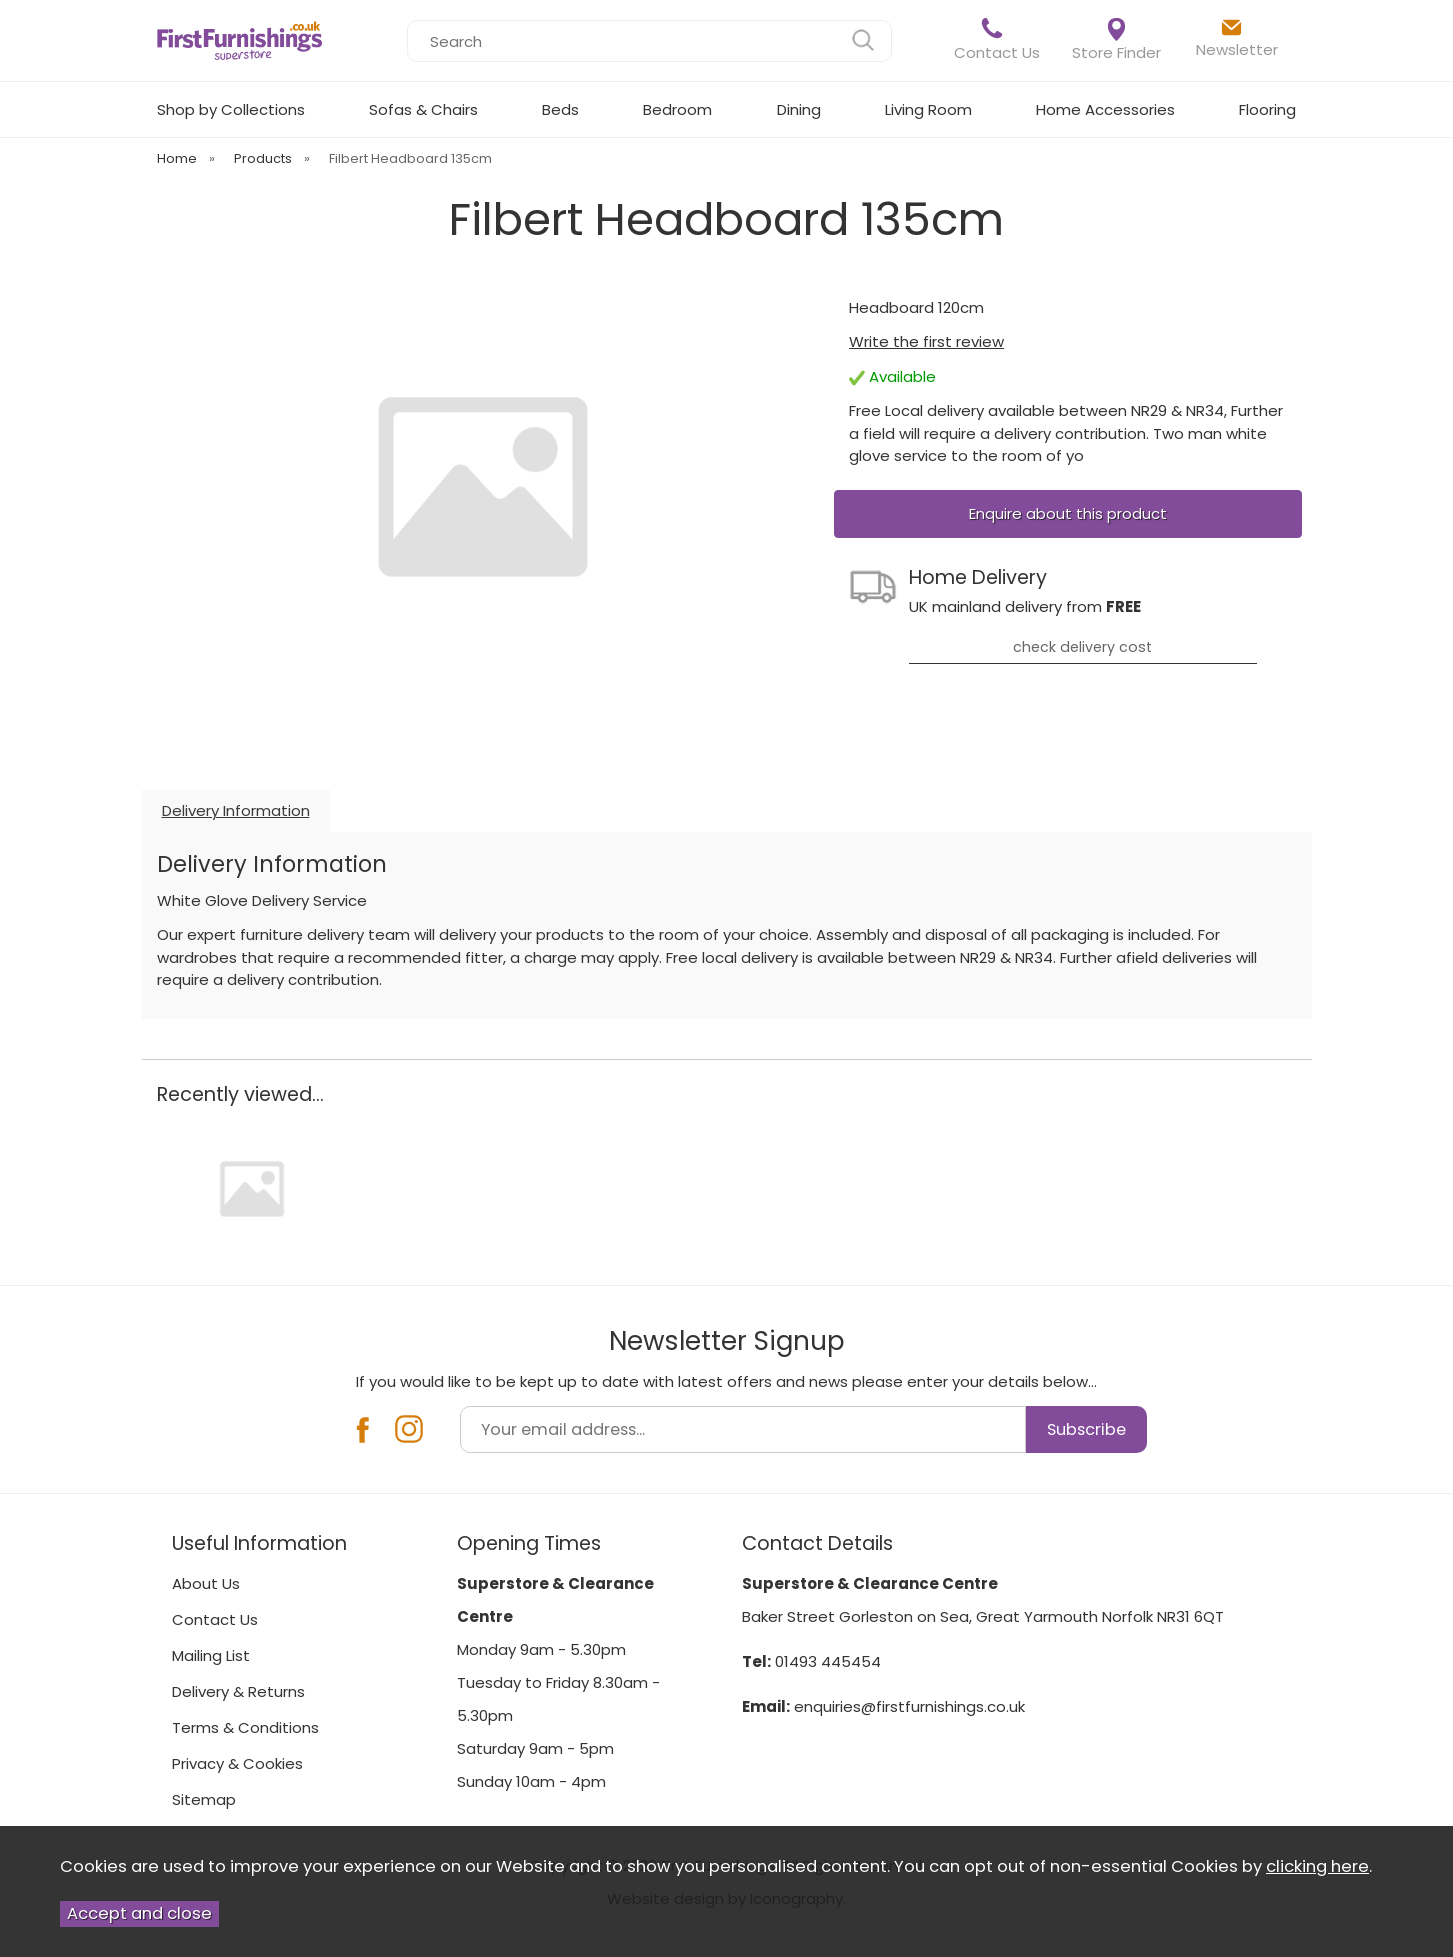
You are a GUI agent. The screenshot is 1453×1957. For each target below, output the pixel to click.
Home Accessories (1105, 109)
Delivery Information (236, 810)
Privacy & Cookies (237, 1763)
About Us (206, 1583)
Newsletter (1237, 38)
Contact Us (997, 39)
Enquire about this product (1068, 513)
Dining (799, 109)
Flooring (1267, 109)
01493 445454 (828, 1661)
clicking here (1317, 1866)
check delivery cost (1082, 647)
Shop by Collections (231, 109)
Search (407, 19)
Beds (560, 109)
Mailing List (211, 1655)
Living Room (928, 109)
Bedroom (677, 109)
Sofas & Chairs (423, 109)
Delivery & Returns (238, 1691)
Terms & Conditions (245, 1727)
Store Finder (1116, 40)
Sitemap (204, 1799)
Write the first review (926, 341)
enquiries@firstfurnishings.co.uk (909, 1706)
